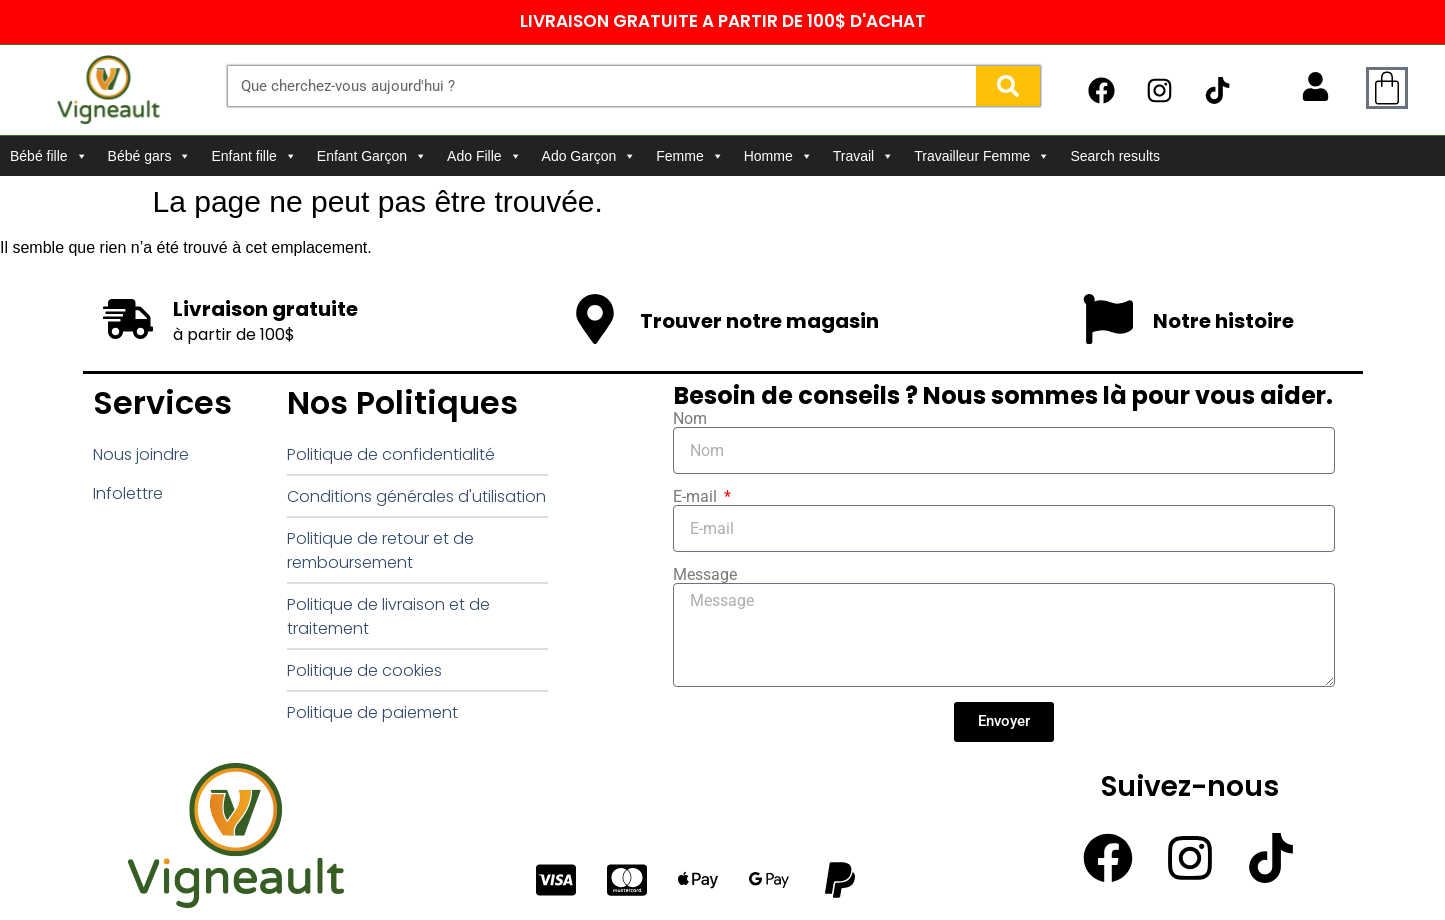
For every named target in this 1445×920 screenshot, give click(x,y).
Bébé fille (49, 156)
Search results (1114, 156)
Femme (689, 156)
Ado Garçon (589, 156)
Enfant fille (253, 156)
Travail (864, 156)
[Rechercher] (1008, 86)
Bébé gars (150, 156)
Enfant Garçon (372, 156)
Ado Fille (484, 156)
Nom (690, 419)
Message (705, 575)
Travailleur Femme (982, 156)
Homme (778, 156)
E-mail (697, 497)
